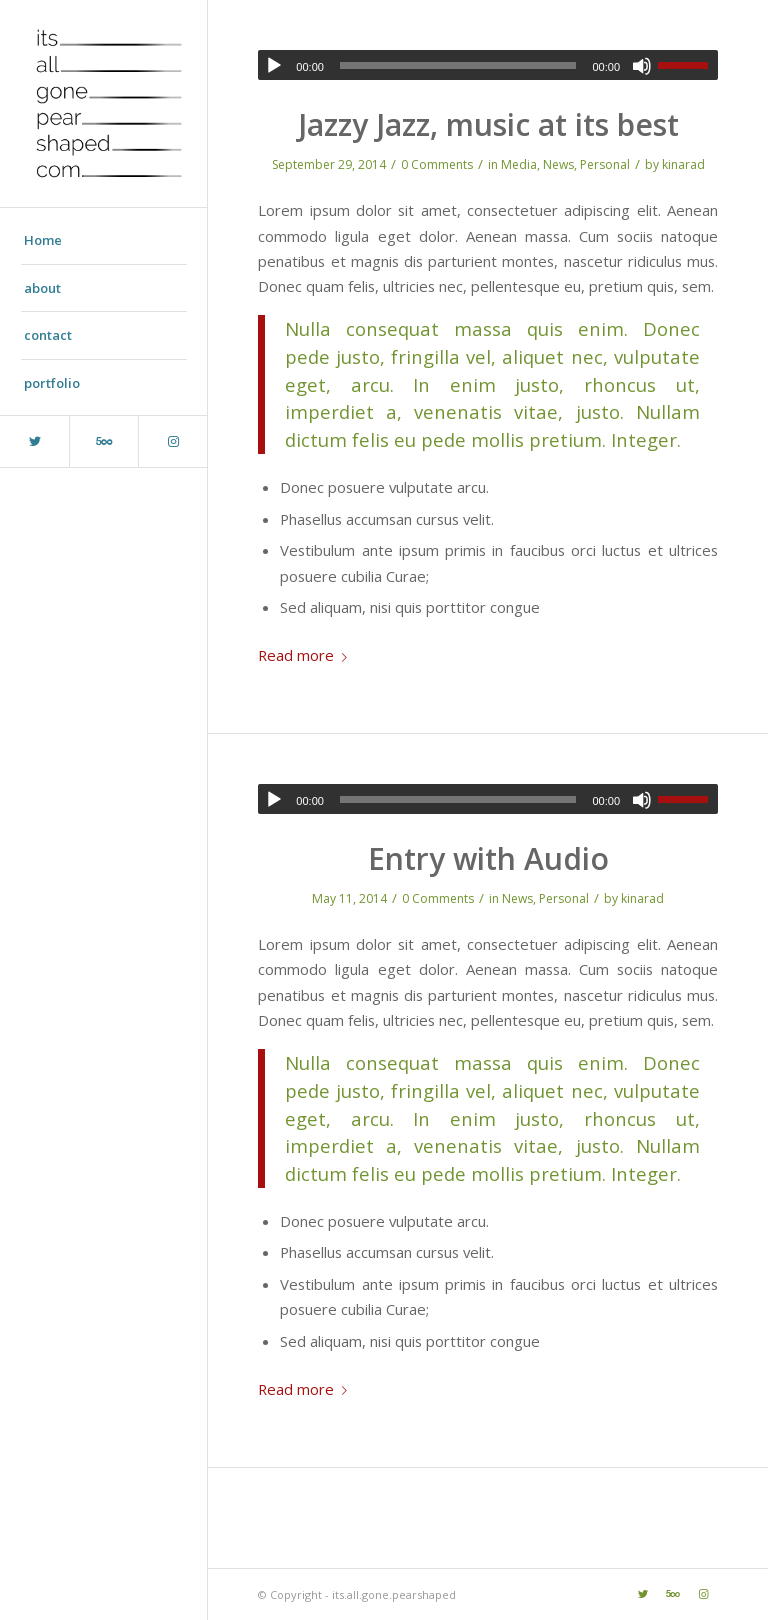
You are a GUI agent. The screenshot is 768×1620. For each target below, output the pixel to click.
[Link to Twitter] (34, 441)
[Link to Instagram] (172, 441)
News (558, 164)
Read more (306, 655)
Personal (605, 164)
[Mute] (642, 66)
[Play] (274, 66)
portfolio (52, 383)
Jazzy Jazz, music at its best (488, 124)
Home (43, 240)
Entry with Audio (488, 858)
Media (519, 164)
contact (48, 335)
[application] (488, 65)
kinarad (683, 164)
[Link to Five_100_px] (103, 441)
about (42, 288)
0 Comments (437, 164)
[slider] (458, 65)
